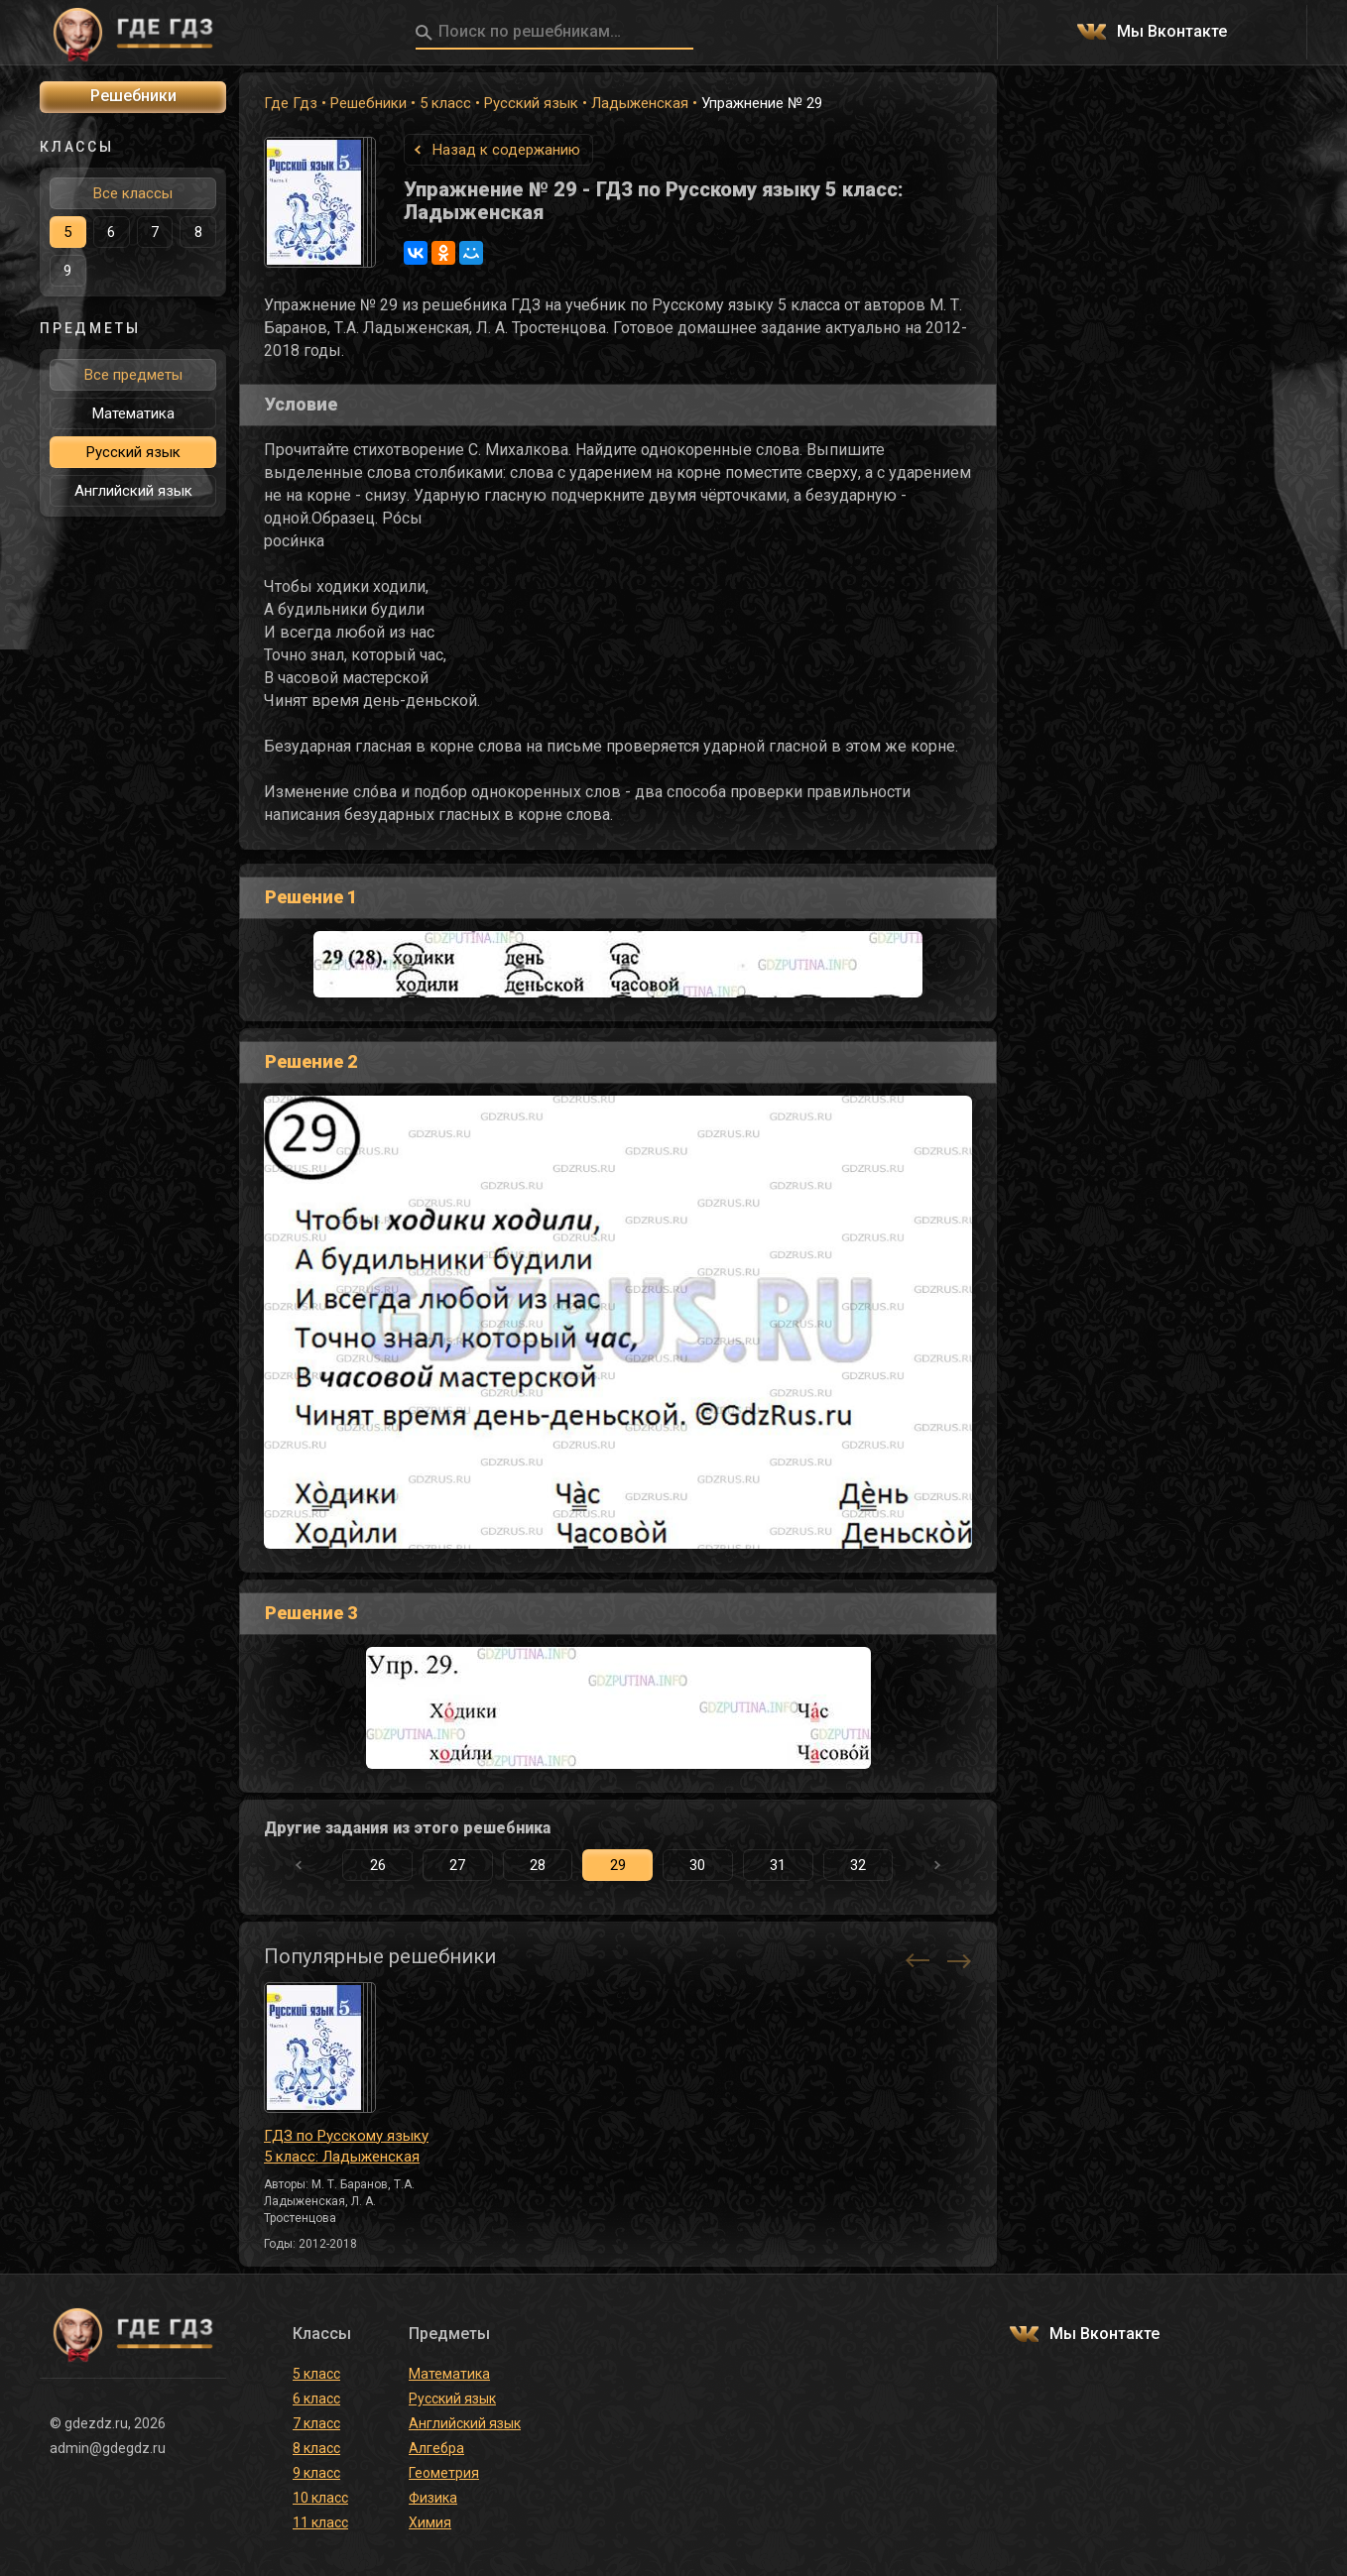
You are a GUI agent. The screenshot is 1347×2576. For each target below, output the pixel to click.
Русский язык (531, 103)
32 (858, 1865)
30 (697, 1865)
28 (538, 1865)
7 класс (316, 2423)
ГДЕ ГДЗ (133, 32)
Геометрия (444, 2473)
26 (378, 1865)
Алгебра (436, 2448)
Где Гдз (290, 103)
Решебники (368, 103)
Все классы (133, 193)
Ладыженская (639, 103)
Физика (433, 2498)
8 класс (316, 2448)
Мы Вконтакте (1172, 32)
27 (457, 1865)
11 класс (320, 2522)
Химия (430, 2522)
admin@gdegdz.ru (108, 2448)
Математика (133, 413)
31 (778, 1865)
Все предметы (133, 375)
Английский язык (133, 491)
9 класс (316, 2473)
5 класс (445, 103)
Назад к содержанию (506, 150)
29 (618, 1865)
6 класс (316, 2398)
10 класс (320, 2498)
